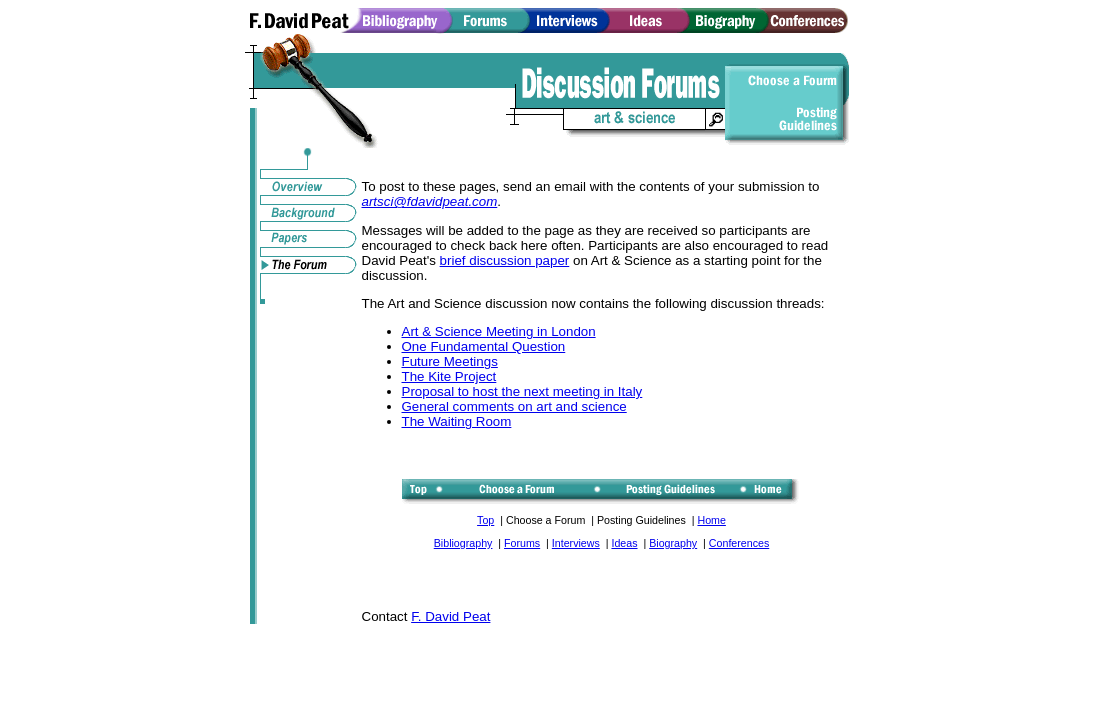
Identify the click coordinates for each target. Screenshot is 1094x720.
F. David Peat (450, 616)
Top (485, 520)
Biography (673, 543)
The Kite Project (449, 376)
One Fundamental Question (484, 346)
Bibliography (463, 543)
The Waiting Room (457, 421)
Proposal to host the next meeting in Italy (522, 391)
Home (711, 520)
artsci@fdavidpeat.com (430, 201)
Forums (522, 543)
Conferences (739, 543)
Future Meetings (450, 361)
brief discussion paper (505, 260)
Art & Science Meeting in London (499, 331)
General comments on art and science (514, 406)
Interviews (576, 543)
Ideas (624, 543)
